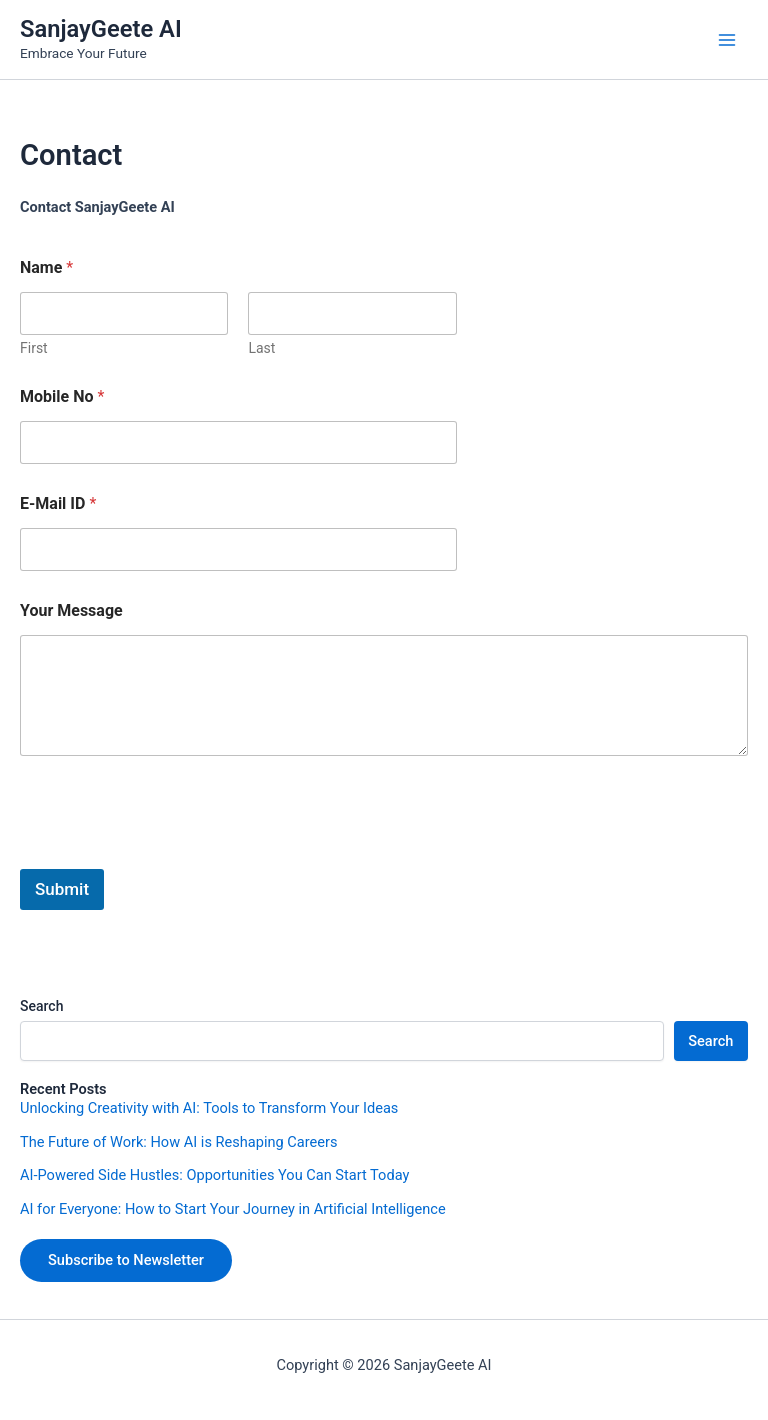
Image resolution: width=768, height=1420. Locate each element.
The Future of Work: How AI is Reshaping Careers (178, 1142)
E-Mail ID (58, 503)
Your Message (71, 610)
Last (261, 348)
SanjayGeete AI (101, 29)
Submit (62, 889)
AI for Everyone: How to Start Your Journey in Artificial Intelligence (233, 1209)
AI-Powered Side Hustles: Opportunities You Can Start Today (214, 1175)
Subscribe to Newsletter (126, 1260)
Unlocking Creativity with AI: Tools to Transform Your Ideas (209, 1108)
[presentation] (172, 856)
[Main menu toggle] (727, 40)
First (34, 348)
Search (41, 1006)
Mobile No (62, 396)
